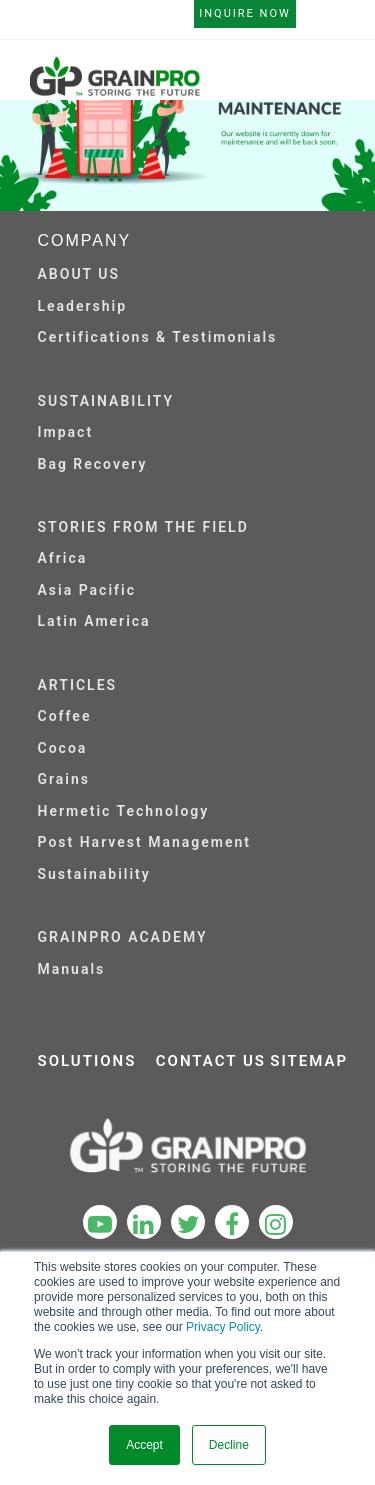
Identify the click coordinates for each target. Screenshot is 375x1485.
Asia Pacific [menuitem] (87, 590)
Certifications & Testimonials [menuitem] (158, 337)
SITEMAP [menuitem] (309, 1061)
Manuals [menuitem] (72, 969)
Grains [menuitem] (64, 779)
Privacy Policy (223, 1327)
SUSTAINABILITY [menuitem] (106, 401)
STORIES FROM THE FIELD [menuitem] (143, 527)
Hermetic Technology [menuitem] (124, 811)
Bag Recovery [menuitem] (93, 464)
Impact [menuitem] (66, 432)
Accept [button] (144, 1445)
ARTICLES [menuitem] (78, 685)
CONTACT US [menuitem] (211, 1061)
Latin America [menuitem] (94, 621)
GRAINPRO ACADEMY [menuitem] (123, 937)
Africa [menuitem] (63, 558)
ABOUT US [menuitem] (79, 274)
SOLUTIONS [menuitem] (87, 1061)
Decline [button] (229, 1445)
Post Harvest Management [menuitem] (144, 842)
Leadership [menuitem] (83, 306)
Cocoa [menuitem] (63, 748)
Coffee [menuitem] (65, 716)
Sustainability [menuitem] (94, 874)
